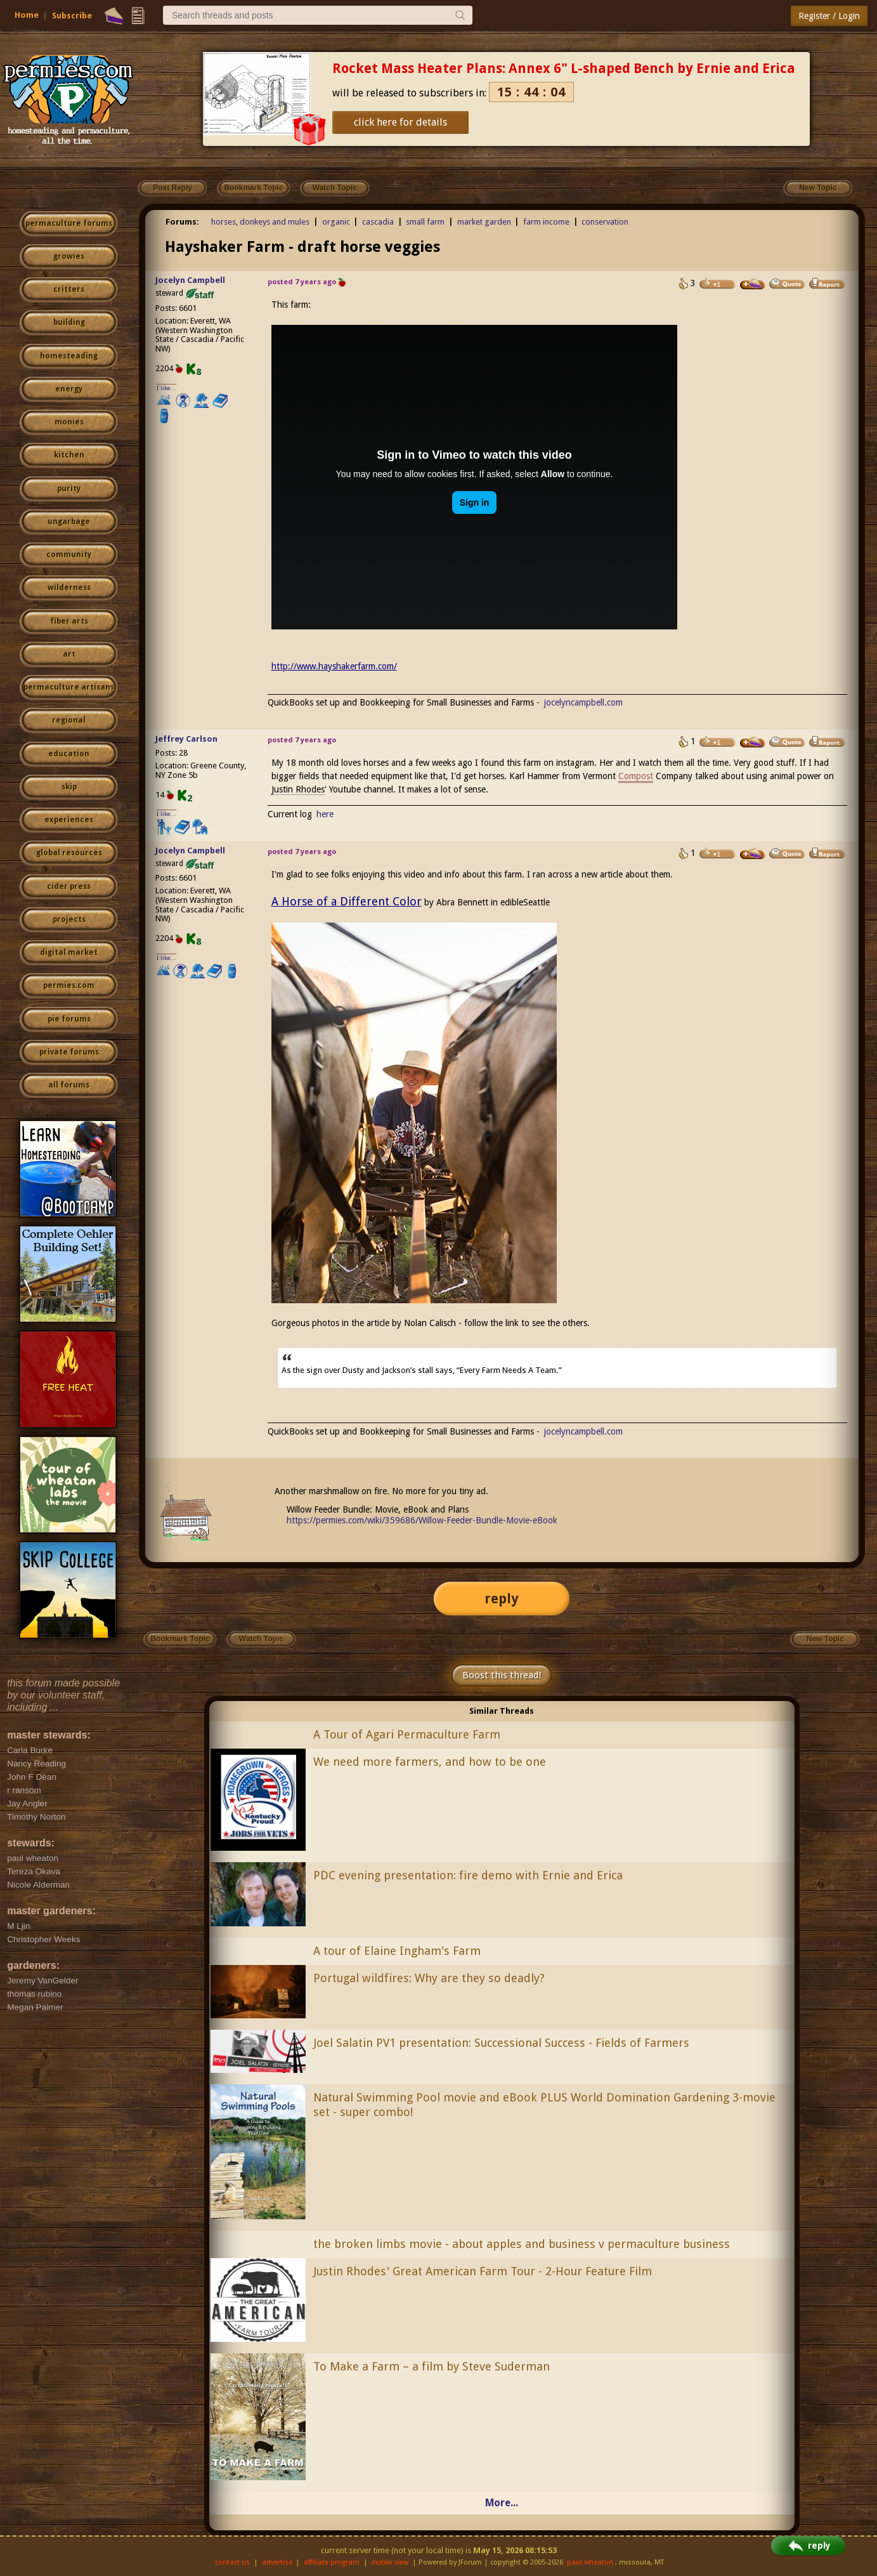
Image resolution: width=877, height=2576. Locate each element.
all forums (68, 1085)
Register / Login (829, 16)
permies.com (68, 985)
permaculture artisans (68, 687)
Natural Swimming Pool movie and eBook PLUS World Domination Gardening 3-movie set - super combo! (544, 2105)
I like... (166, 387)
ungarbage (69, 521)
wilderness (69, 587)
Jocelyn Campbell (190, 280)
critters (68, 289)
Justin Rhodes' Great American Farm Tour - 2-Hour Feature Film (482, 2271)
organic (336, 222)
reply (501, 1599)
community (68, 554)
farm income (546, 222)
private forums (69, 1052)
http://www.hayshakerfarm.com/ (334, 666)
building (69, 322)
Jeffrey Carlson (186, 739)
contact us (232, 2562)
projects (69, 919)
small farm (425, 222)
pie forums (69, 1019)
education (68, 753)
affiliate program (332, 2562)
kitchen (69, 454)
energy (68, 388)
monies (69, 421)
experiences (68, 819)
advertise (277, 2562)
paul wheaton (590, 2562)
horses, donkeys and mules (260, 222)
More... (501, 2503)
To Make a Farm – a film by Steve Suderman (431, 2366)
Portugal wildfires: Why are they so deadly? (429, 1978)
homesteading (69, 356)
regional (69, 720)
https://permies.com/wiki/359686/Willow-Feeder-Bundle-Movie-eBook (422, 1520)
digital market (69, 952)
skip (69, 786)
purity (69, 488)
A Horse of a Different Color (346, 901)
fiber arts (69, 621)
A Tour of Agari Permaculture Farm (406, 1734)
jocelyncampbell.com (583, 702)
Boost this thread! (501, 1675)
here (325, 814)
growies (68, 256)
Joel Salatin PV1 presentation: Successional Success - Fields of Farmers (501, 2042)
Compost (635, 776)
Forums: (182, 222)
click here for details (400, 122)
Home (27, 15)
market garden (484, 222)
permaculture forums (68, 223)
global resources (69, 852)
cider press (69, 886)
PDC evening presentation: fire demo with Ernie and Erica (468, 1875)
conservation (604, 222)
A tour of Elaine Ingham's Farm (397, 1950)
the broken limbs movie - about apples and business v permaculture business (521, 2244)
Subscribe (72, 15)
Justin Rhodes (298, 789)
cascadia (378, 222)
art (69, 654)
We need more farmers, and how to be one (429, 1761)
